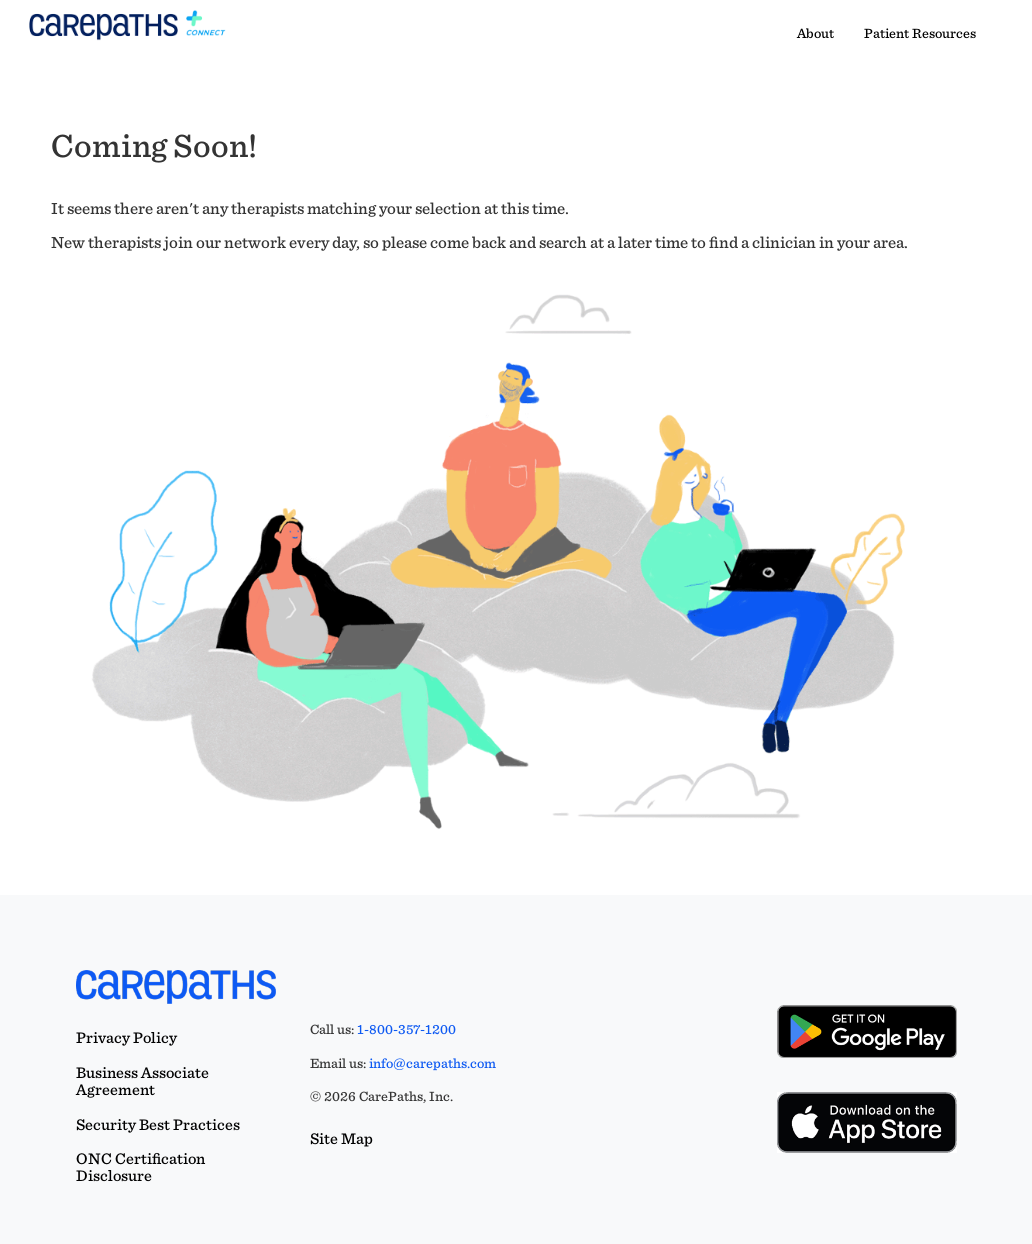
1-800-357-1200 (406, 1029)
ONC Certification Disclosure (140, 1167)
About (815, 33)
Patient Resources (920, 33)
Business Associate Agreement (142, 1081)
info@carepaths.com (432, 1063)
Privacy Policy (126, 1037)
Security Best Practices (158, 1124)
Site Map (341, 1138)
